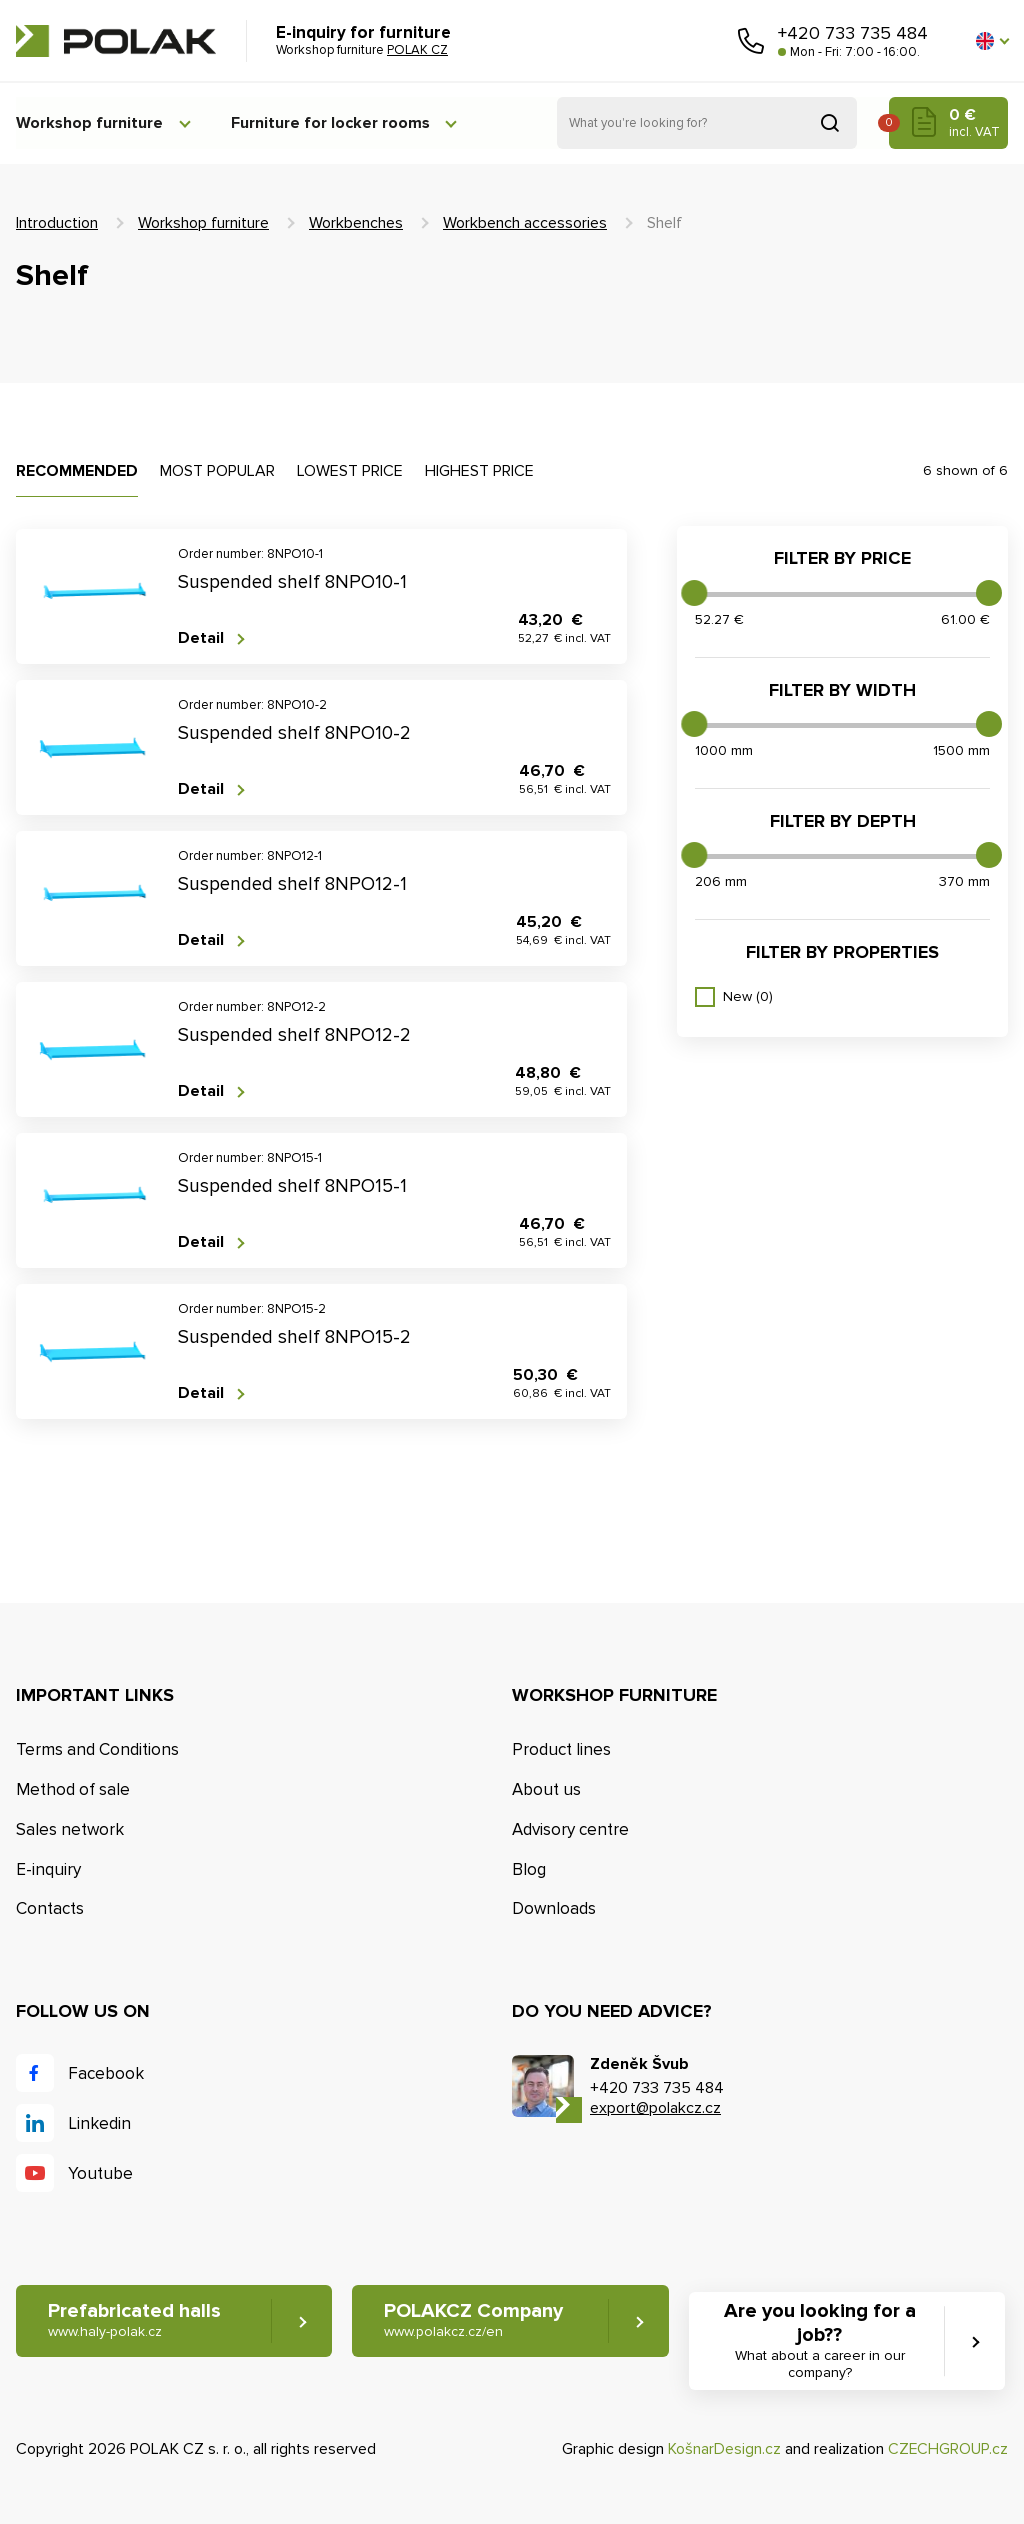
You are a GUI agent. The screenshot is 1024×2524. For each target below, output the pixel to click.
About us (546, 1789)
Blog (529, 1869)
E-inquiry (48, 1869)
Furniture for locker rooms (334, 123)
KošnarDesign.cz (724, 2449)
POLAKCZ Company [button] (474, 2321)
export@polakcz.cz (655, 2108)
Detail (201, 638)
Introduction (57, 223)
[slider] (694, 593)
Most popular (217, 471)
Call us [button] (751, 41)
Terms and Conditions (97, 1749)
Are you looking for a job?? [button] (820, 2342)
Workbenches (356, 223)
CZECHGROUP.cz (948, 2449)
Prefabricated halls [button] (134, 2321)
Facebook (106, 2073)
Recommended (77, 471)
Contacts (50, 1909)
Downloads (554, 1909)
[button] (992, 41)
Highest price (479, 471)
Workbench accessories (525, 223)
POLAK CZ (116, 41)
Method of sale (73, 1789)
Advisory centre (570, 1829)
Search (830, 123)
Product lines (561, 1749)
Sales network (70, 1829)
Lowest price (350, 471)
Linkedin (99, 2123)
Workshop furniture (89, 123)
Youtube (100, 2173)
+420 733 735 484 (853, 33)
